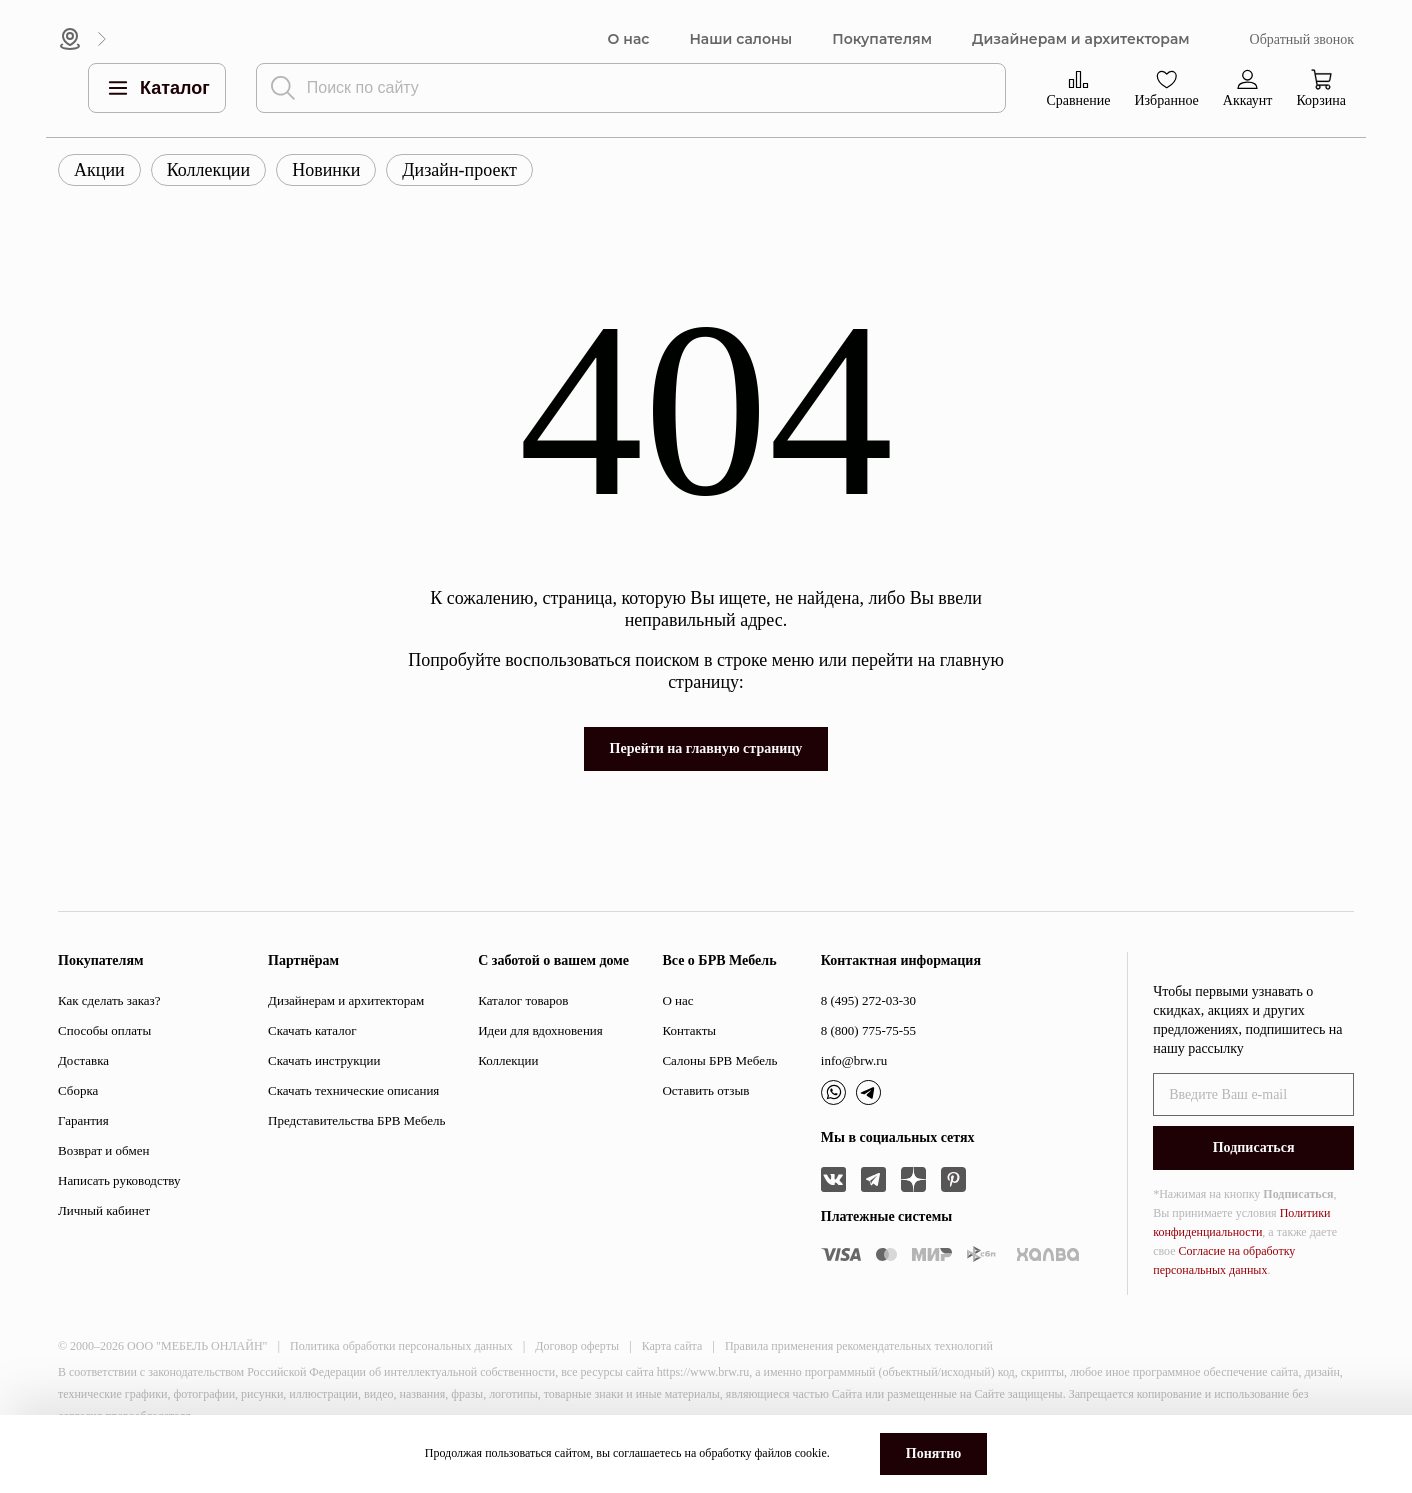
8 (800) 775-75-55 (868, 1030)
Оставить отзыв (705, 1090)
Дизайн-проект (459, 170)
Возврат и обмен (103, 1150)
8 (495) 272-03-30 (868, 1000)
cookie (811, 1453)
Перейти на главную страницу (706, 748)
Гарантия (83, 1120)
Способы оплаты (104, 1030)
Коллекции (208, 170)
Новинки (326, 170)
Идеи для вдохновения (540, 1030)
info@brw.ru (854, 1060)
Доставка (83, 1060)
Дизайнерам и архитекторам (1081, 39)
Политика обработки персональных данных (401, 1346)
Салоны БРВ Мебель (719, 1060)
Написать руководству (119, 1180)
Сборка (78, 1090)
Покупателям (882, 39)
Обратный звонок (1302, 39)
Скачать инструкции (324, 1060)
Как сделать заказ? (109, 1000)
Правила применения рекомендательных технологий (859, 1346)
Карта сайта (672, 1346)
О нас (629, 39)
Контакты (689, 1030)
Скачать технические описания (353, 1090)
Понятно (933, 1453)
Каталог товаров (523, 1000)
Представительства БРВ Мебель (356, 1120)
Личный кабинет (104, 1210)
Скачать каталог (312, 1030)
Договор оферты (577, 1346)
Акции (99, 170)
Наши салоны (740, 39)
